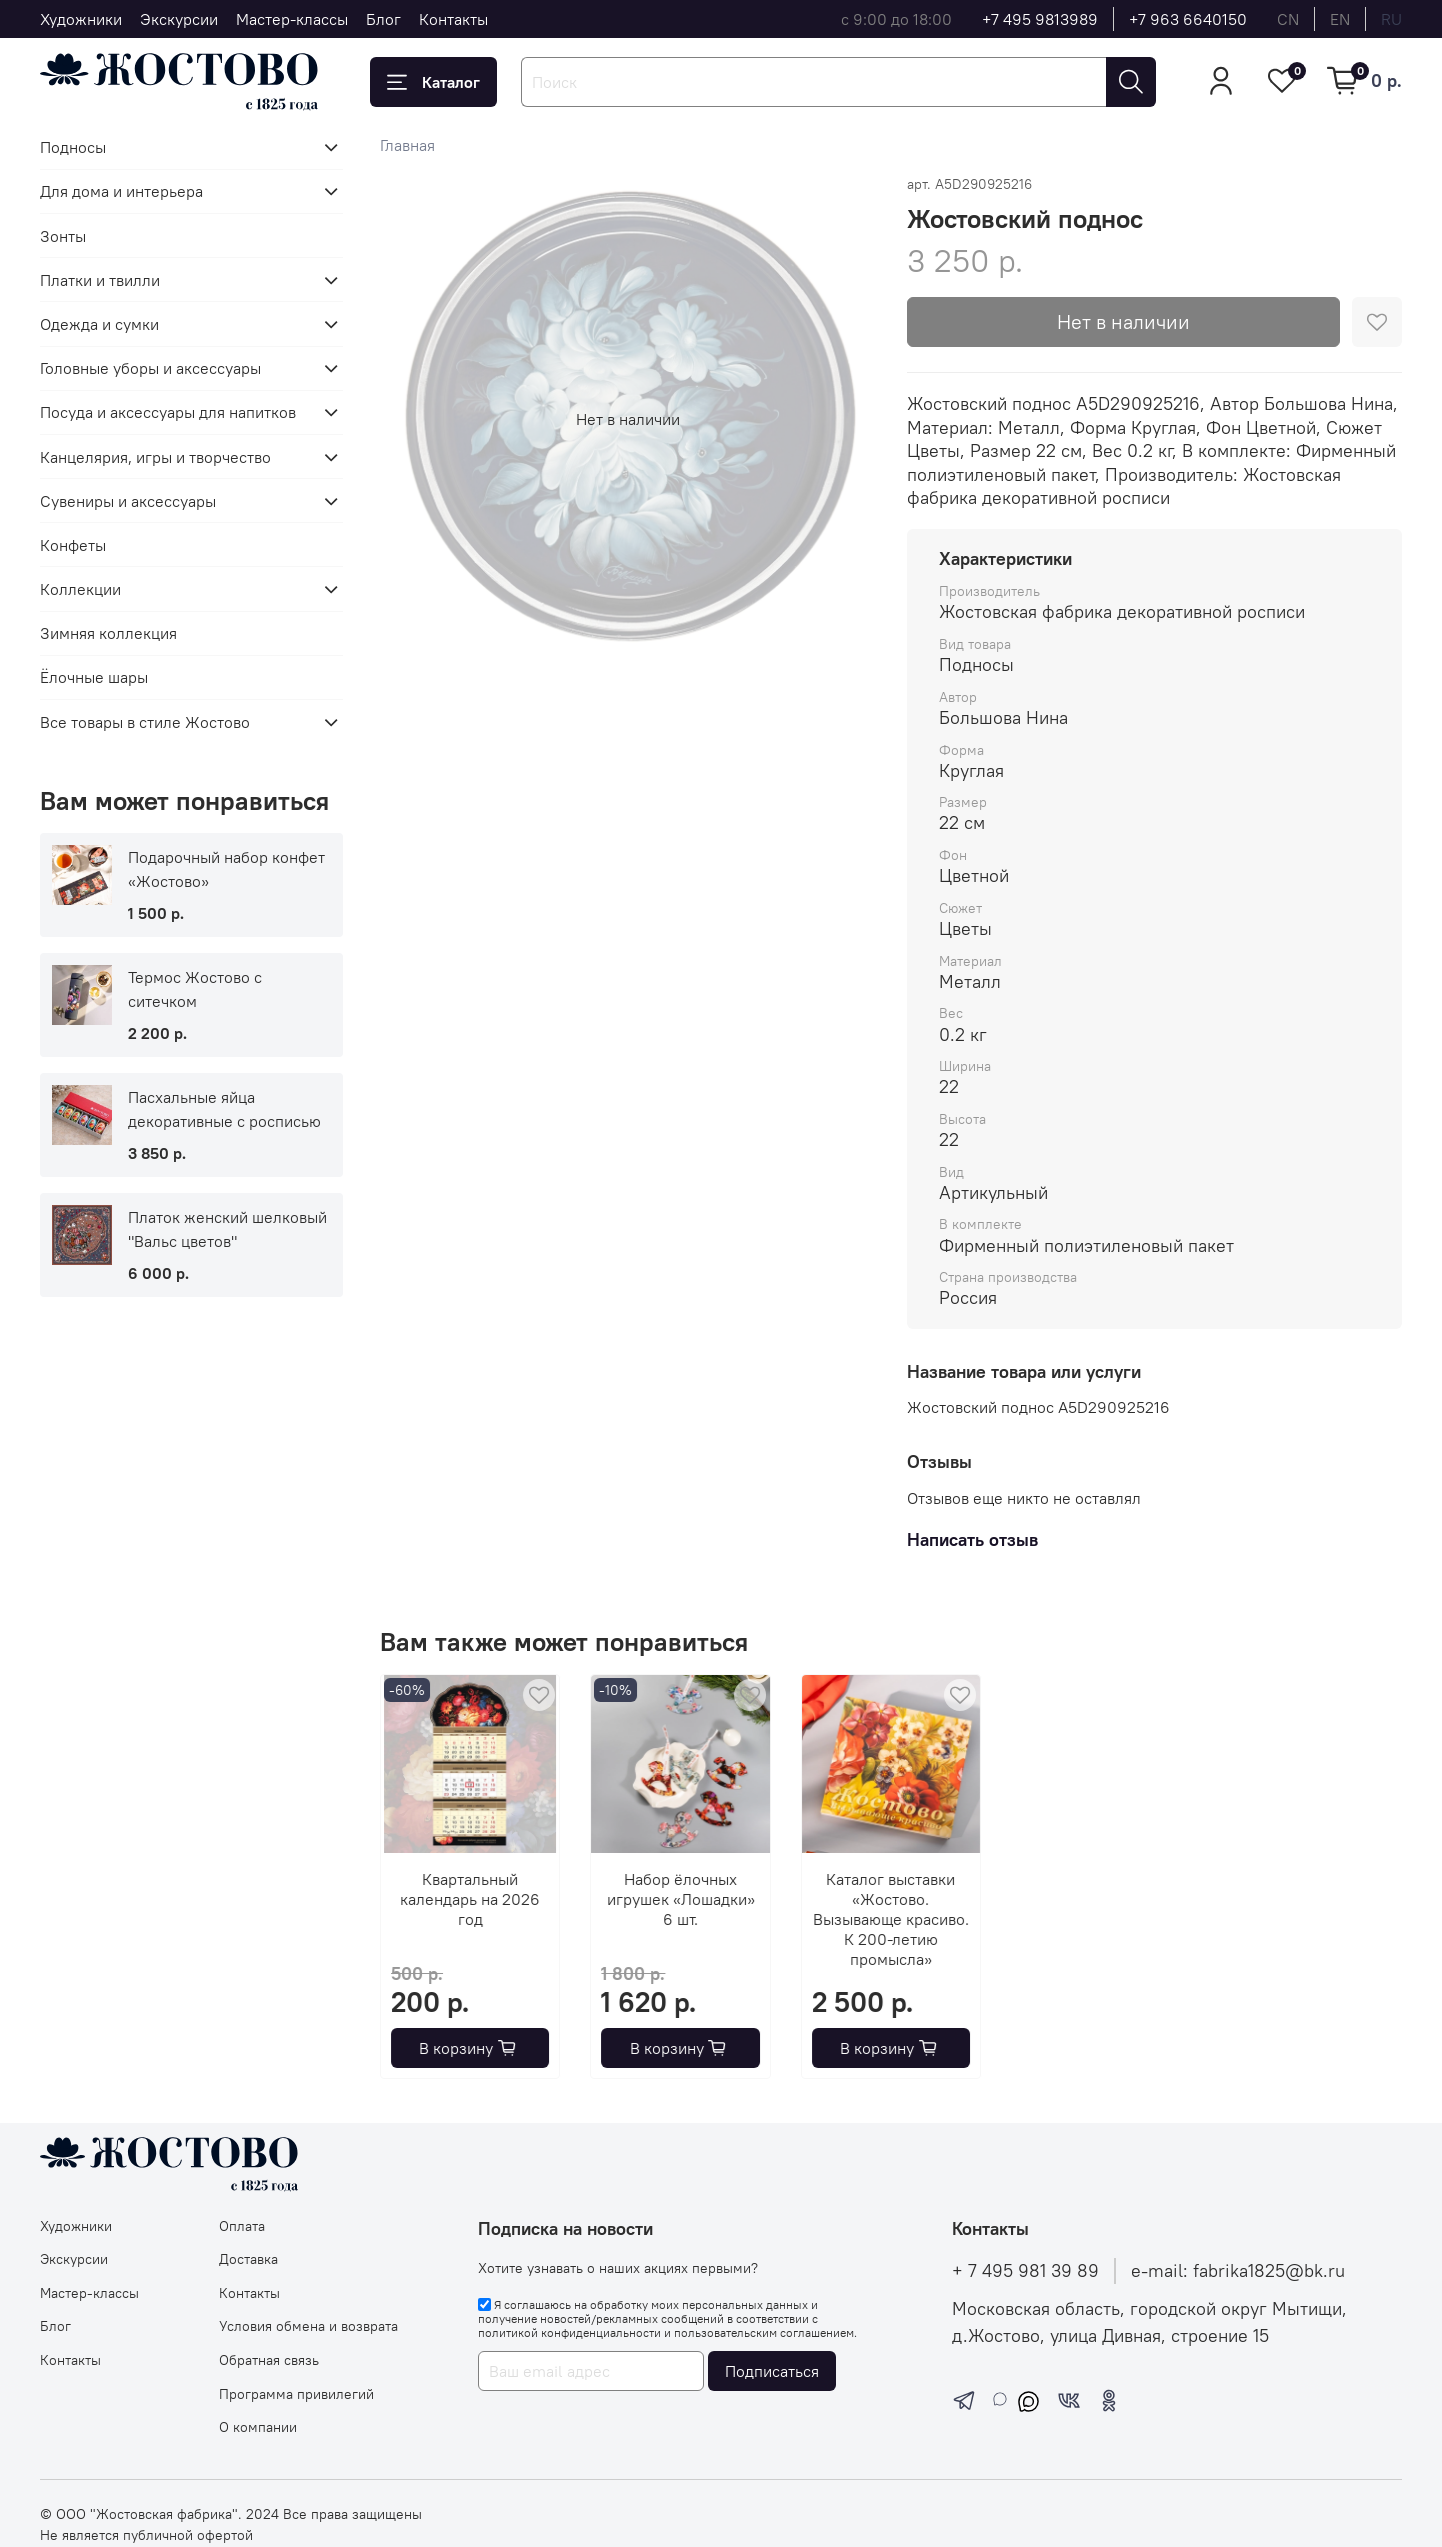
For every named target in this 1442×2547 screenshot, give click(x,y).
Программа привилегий (296, 2394)
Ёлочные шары (94, 677)
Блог (383, 19)
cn (1288, 19)
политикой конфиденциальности (569, 2332)
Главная (407, 145)
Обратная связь (269, 2360)
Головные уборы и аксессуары (150, 368)
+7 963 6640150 (1188, 19)
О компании (258, 2427)
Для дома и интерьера (121, 191)
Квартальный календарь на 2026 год (471, 1899)
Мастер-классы (292, 19)
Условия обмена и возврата (308, 2326)
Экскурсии (179, 19)
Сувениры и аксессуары (128, 501)
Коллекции (80, 589)
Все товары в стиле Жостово (145, 722)
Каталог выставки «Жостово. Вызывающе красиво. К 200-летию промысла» (891, 1919)
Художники (81, 19)
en (1340, 19)
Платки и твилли (100, 280)
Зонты (63, 236)
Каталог (433, 82)
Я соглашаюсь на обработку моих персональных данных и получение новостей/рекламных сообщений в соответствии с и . (667, 2319)
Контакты (453, 19)
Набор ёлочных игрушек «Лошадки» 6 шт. (681, 1899)
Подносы (73, 147)
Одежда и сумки (99, 324)
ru (1391, 19)
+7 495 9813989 (1040, 19)
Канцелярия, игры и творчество (155, 457)
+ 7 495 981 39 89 (1025, 2271)
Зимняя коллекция (108, 633)
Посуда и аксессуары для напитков (168, 412)
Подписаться (772, 2371)
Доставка (248, 2259)
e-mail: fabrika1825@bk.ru (1238, 2271)
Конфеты (73, 545)
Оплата (242, 2226)
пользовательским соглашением (764, 2332)
